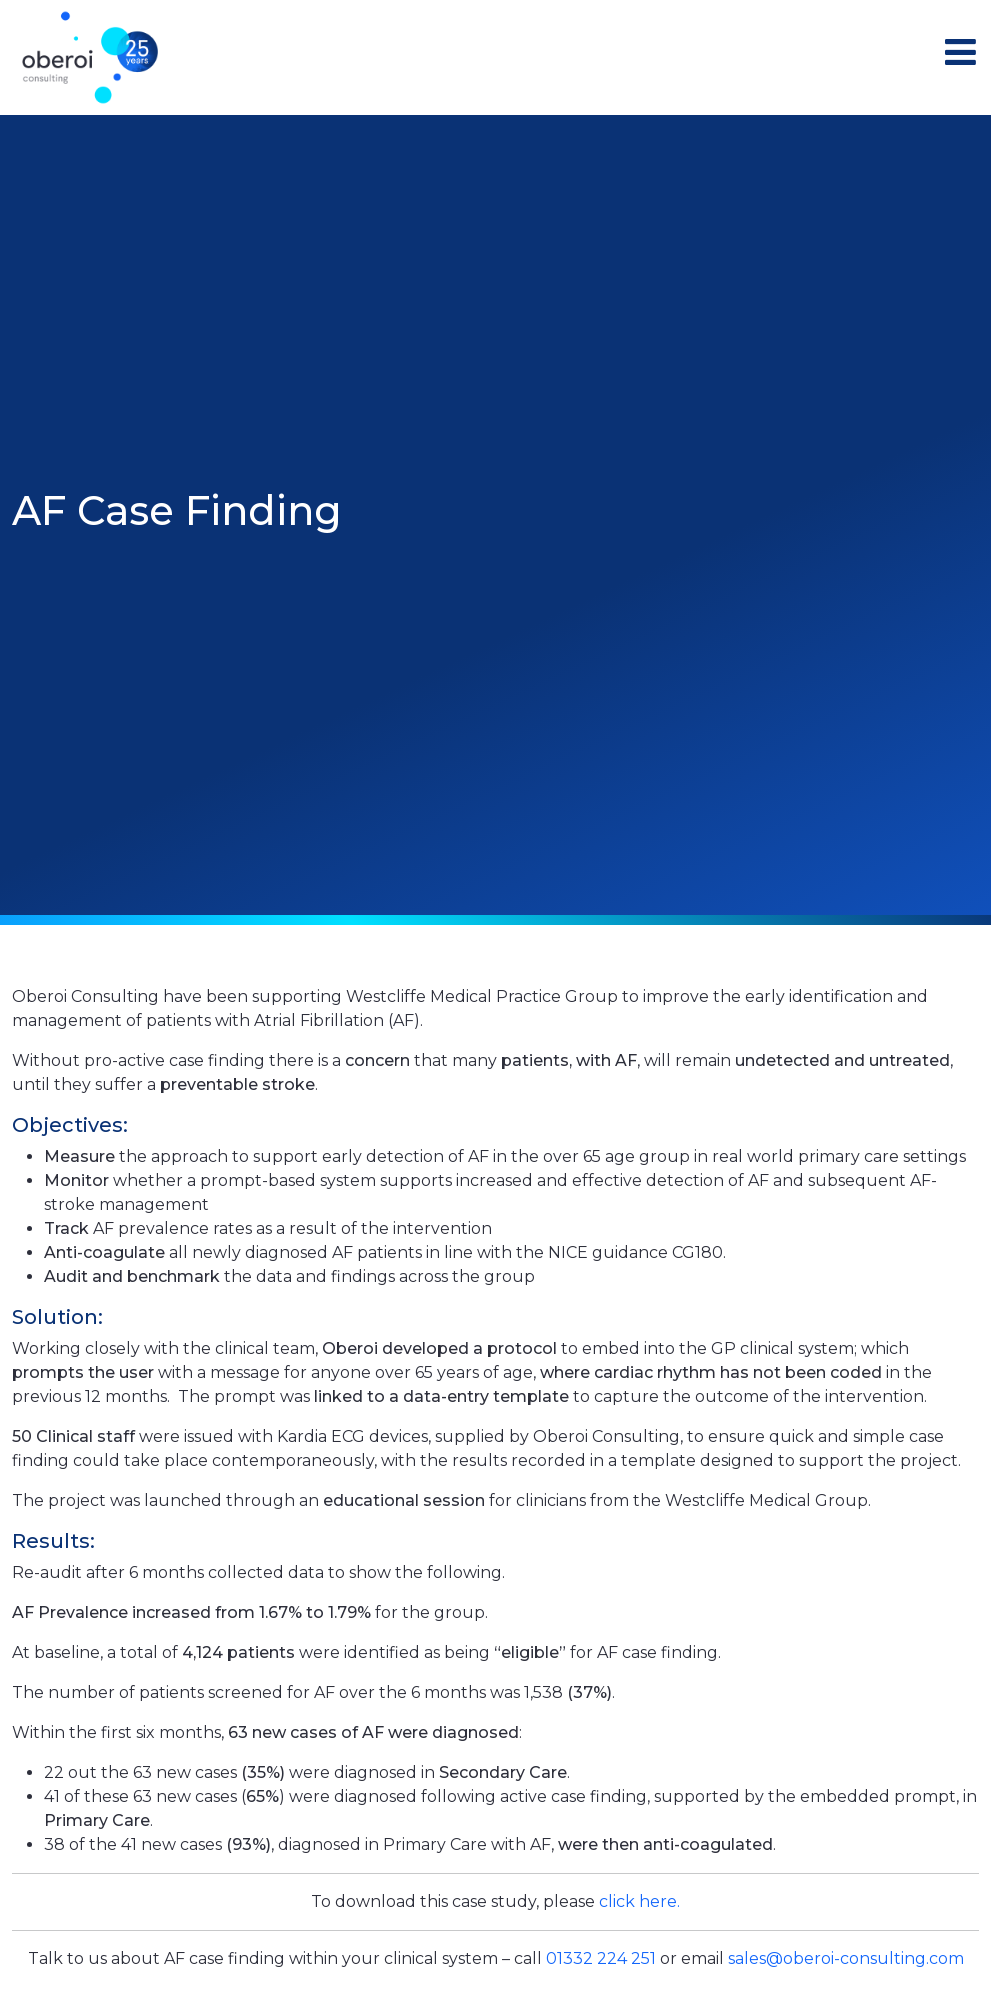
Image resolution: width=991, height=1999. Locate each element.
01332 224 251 (601, 1958)
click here (638, 1901)
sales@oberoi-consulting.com (846, 1958)
